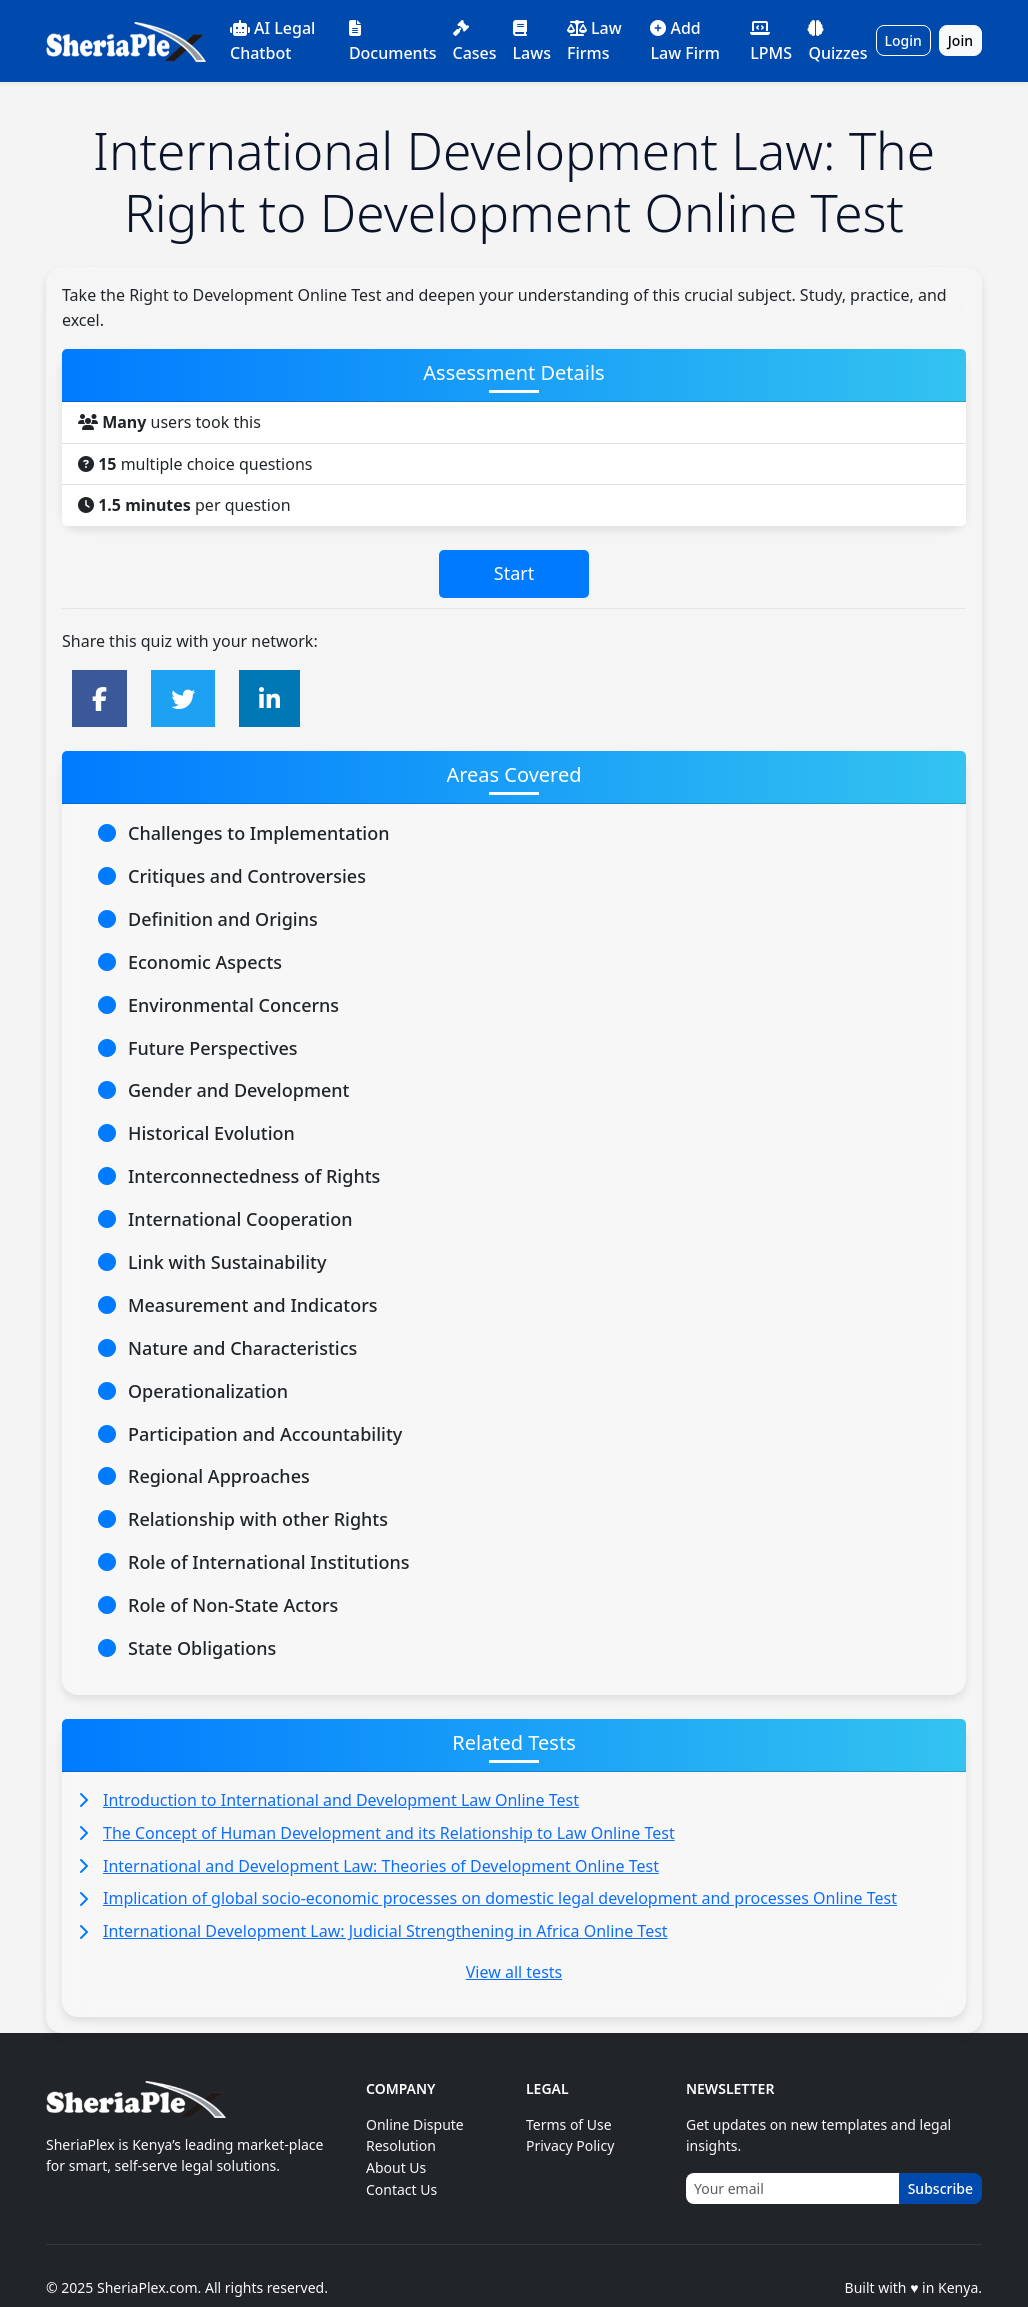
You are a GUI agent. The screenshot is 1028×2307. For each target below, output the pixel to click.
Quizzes (837, 42)
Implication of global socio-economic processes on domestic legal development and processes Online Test (500, 1898)
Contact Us (401, 2189)
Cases (475, 42)
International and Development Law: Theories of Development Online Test (381, 1866)
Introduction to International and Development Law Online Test (341, 1800)
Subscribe (940, 2188)
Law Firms (594, 40)
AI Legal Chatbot (272, 40)
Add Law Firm (684, 40)
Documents (393, 42)
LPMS (771, 42)
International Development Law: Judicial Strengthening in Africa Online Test (385, 1931)
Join (960, 40)
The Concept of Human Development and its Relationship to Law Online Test (389, 1833)
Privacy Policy (570, 2145)
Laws (532, 42)
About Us (396, 2167)
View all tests (514, 1972)
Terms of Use (569, 2124)
